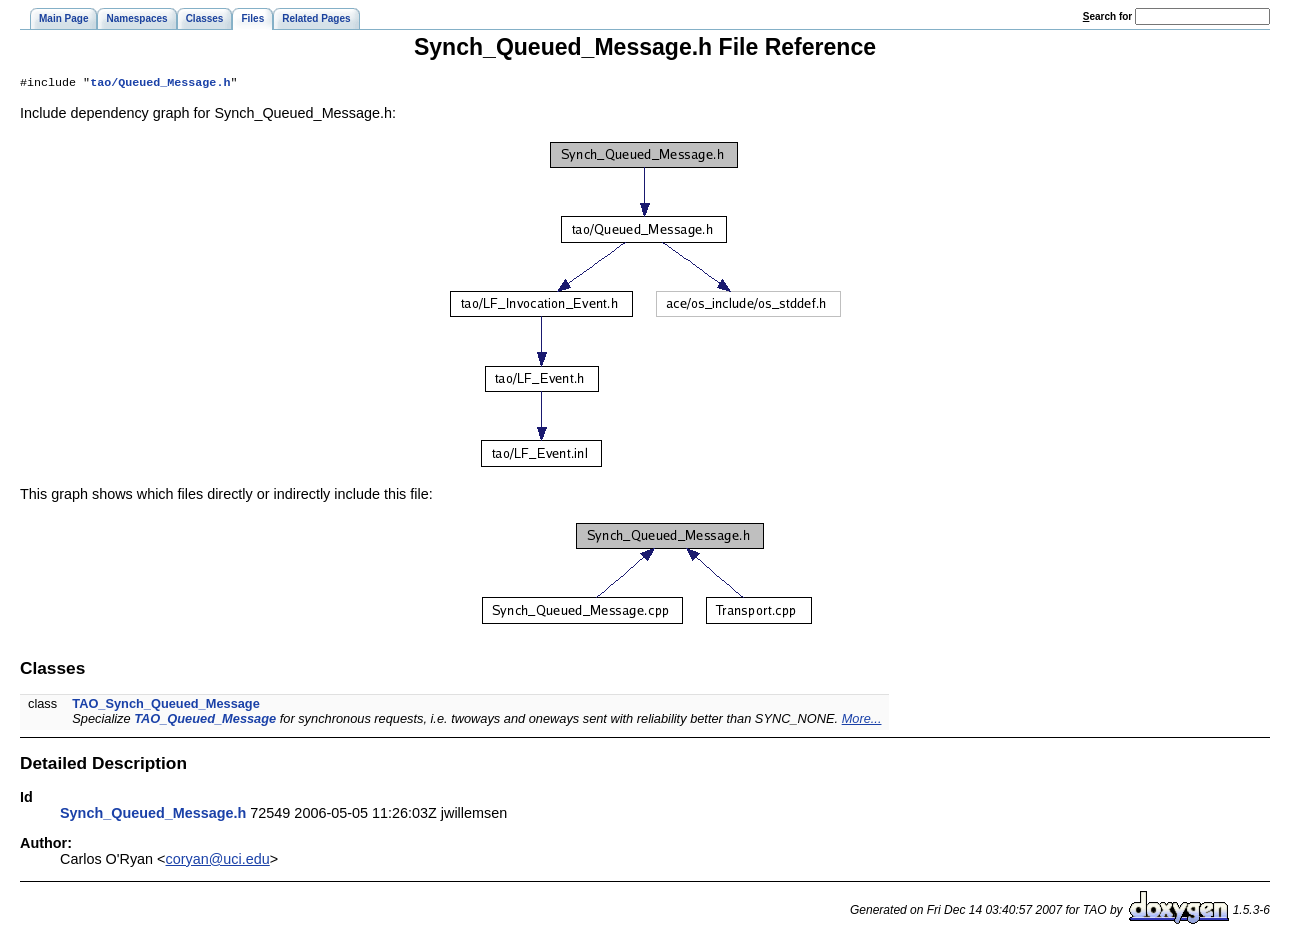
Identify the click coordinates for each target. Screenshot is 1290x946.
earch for (1107, 16)
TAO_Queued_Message (205, 720)
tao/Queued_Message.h (160, 84)
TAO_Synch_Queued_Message (166, 705)
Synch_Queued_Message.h (153, 815)
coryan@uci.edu (218, 861)
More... (862, 720)
